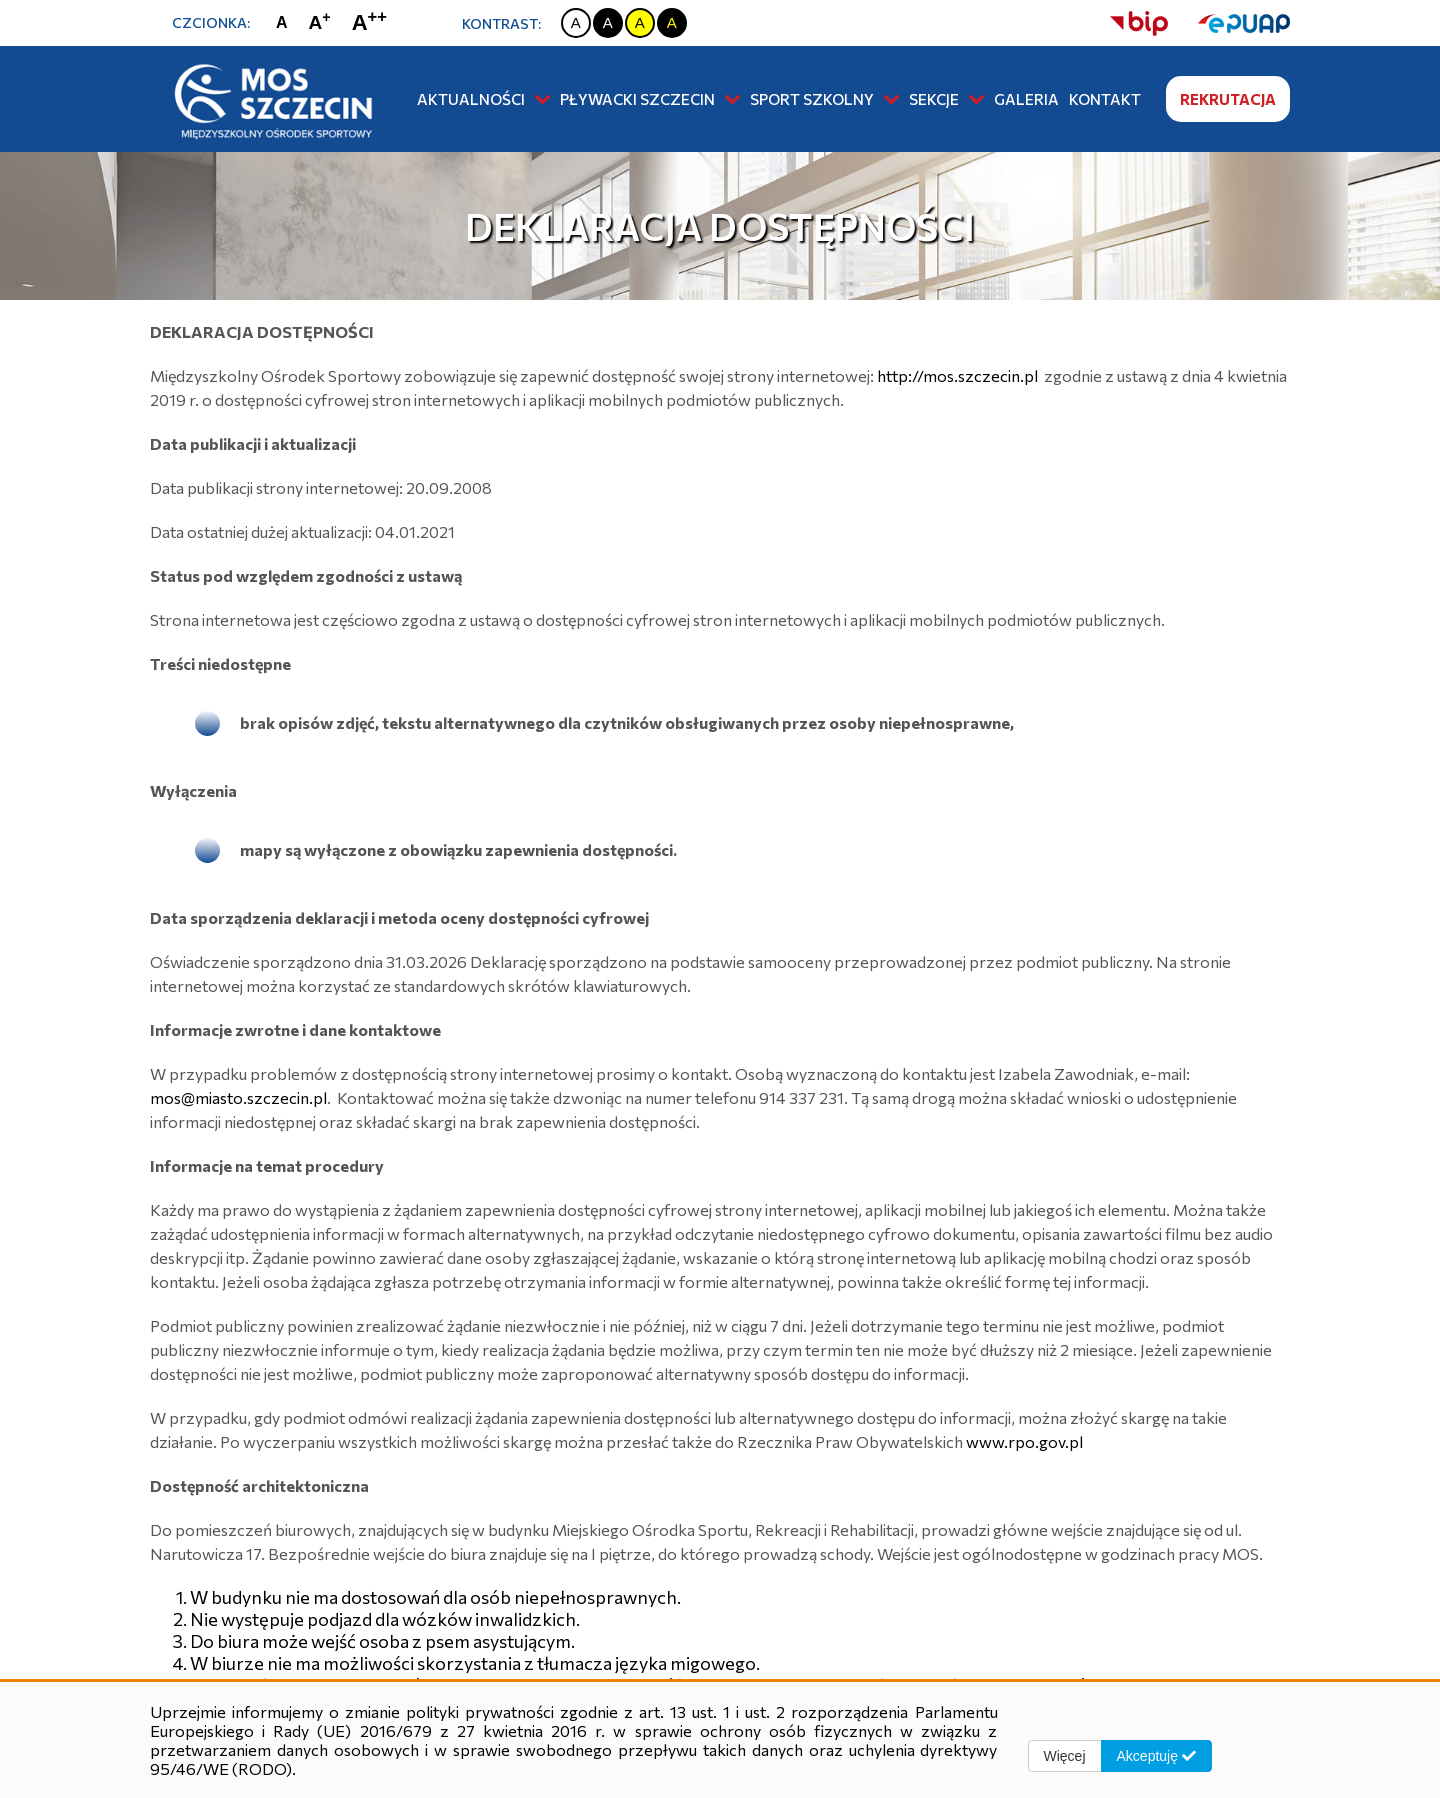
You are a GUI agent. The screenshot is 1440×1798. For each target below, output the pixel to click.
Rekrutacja (1228, 99)
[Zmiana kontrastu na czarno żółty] (672, 23)
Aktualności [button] (483, 99)
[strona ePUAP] (1229, 23)
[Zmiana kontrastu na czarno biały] (608, 23)
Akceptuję (1156, 1756)
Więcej (1065, 1756)
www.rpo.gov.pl (1024, 1441)
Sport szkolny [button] (824, 99)
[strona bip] (1139, 23)
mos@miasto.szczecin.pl (238, 1097)
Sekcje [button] (946, 99)
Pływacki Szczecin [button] (650, 99)
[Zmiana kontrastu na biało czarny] (576, 23)
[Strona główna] (270, 98)
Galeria (1026, 99)
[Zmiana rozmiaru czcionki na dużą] (324, 23)
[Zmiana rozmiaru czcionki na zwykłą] (286, 23)
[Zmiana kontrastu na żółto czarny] (640, 23)
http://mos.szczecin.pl (957, 375)
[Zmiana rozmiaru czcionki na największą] (374, 22)
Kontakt (1105, 99)
